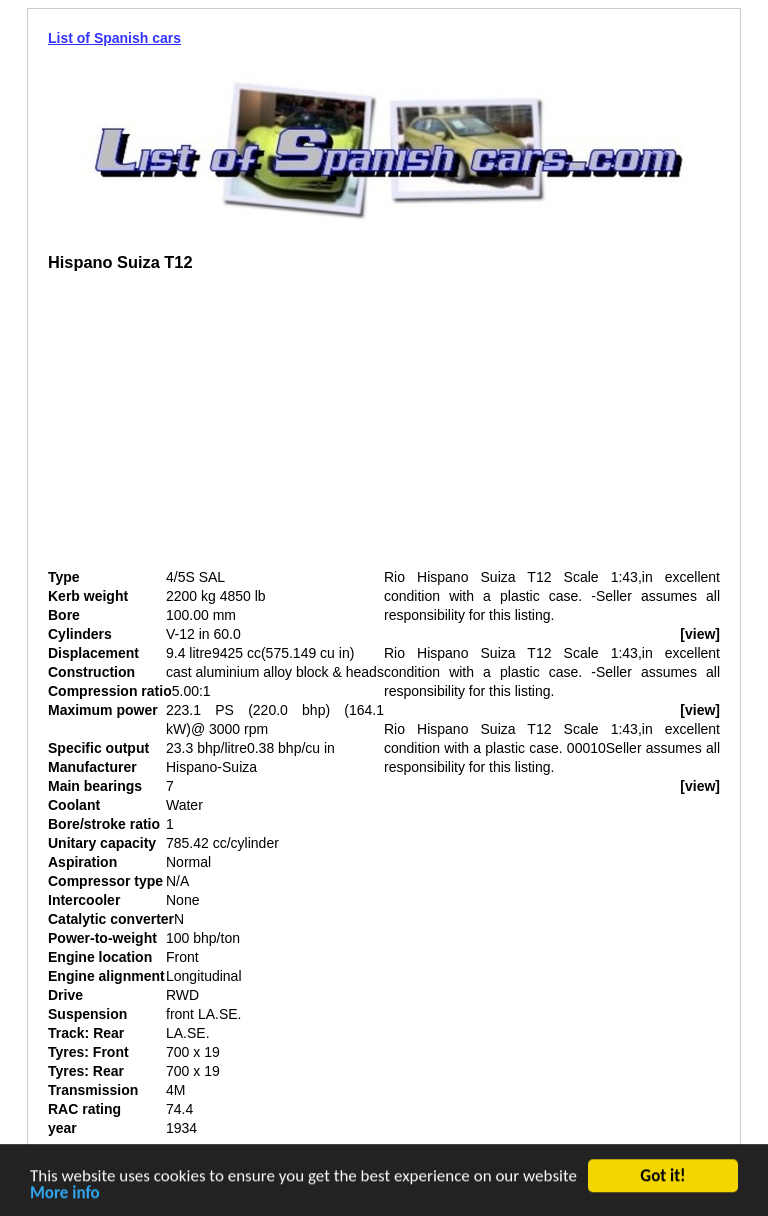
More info (65, 1194)
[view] (700, 634)
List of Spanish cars (114, 38)
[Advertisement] (216, 428)
